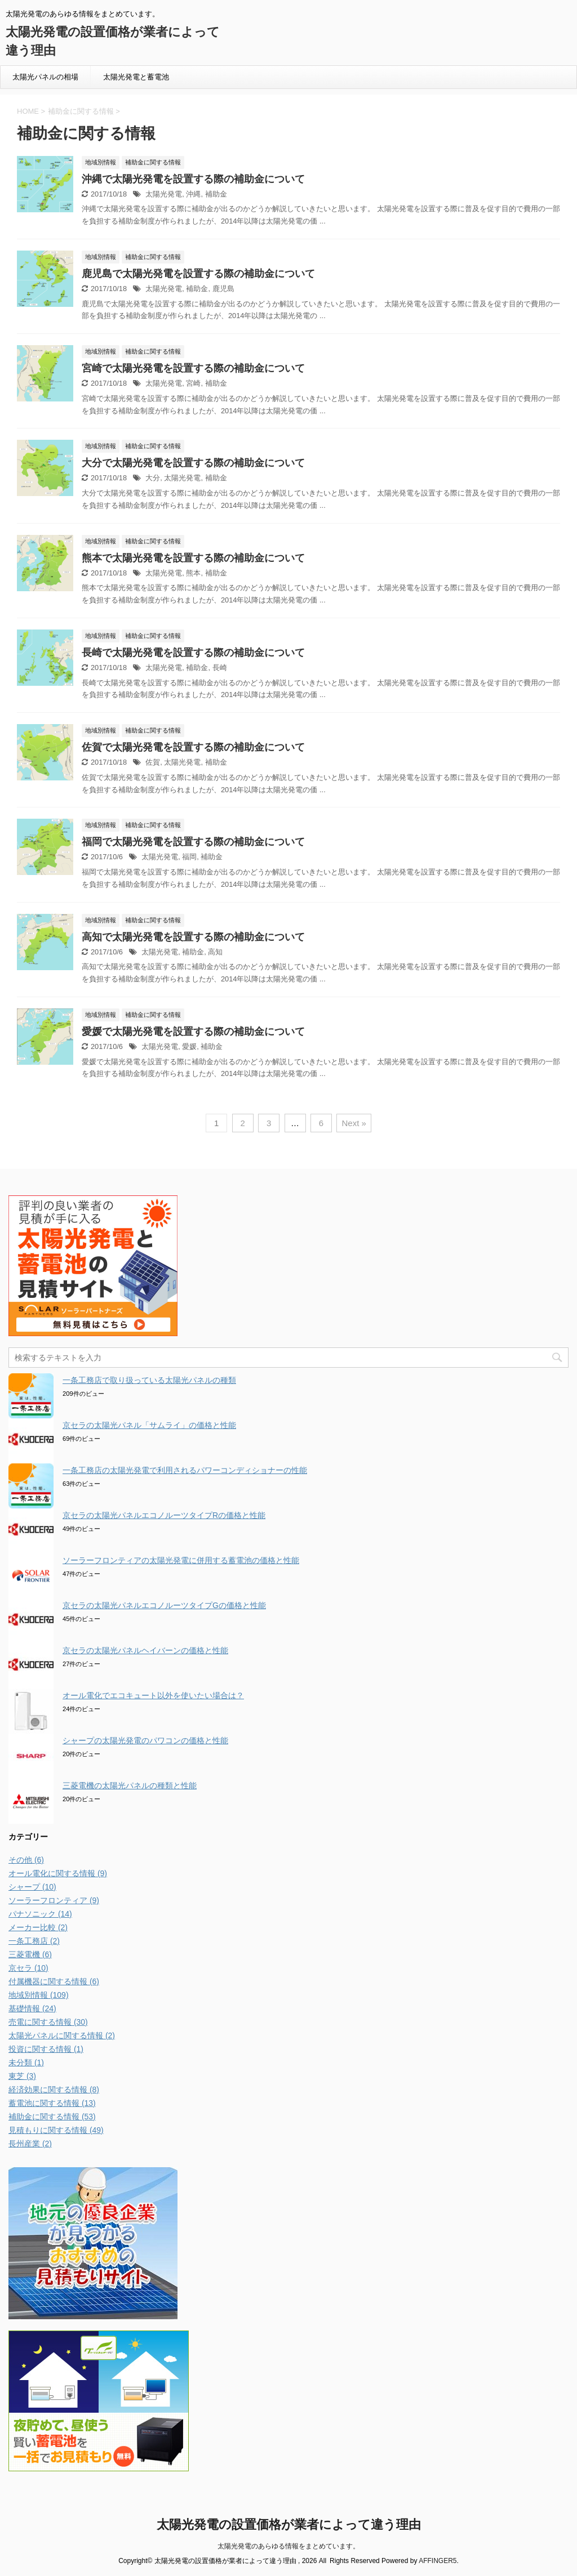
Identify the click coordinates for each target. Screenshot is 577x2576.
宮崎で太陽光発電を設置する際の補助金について (193, 368)
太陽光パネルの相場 (45, 77)
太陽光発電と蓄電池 (136, 77)
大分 (152, 478)
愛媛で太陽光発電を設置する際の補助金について (193, 1031)
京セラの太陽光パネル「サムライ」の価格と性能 (149, 1425)
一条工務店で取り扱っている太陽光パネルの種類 (149, 1380)
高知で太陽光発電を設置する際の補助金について (193, 937)
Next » (353, 1123)
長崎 (219, 667)
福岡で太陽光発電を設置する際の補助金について (193, 841)
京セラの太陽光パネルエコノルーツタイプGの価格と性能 (164, 1605)
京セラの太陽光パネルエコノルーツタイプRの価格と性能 (164, 1515)
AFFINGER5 (437, 2561)
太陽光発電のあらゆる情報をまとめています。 (288, 2546)
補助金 (216, 194)
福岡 (189, 856)
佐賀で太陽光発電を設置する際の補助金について (193, 747)
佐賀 (152, 762)
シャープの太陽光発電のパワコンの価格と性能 (145, 1740)
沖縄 (193, 194)
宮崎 (193, 383)
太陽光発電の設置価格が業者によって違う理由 (289, 2524)
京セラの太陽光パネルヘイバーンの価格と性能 (145, 1650)
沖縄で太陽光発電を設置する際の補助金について (193, 179)
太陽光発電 (163, 194)
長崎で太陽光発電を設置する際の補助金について (193, 652)
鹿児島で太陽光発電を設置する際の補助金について (198, 273)
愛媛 (189, 1046)
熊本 (193, 573)
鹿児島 (223, 288)
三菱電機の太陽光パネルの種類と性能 (130, 1785)
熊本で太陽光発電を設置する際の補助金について (193, 558)
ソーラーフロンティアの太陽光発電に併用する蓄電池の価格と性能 (181, 1560)
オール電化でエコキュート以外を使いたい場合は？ (153, 1695)
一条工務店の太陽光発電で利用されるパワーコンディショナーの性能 (185, 1470)
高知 (215, 952)
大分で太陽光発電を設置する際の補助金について (193, 462)
